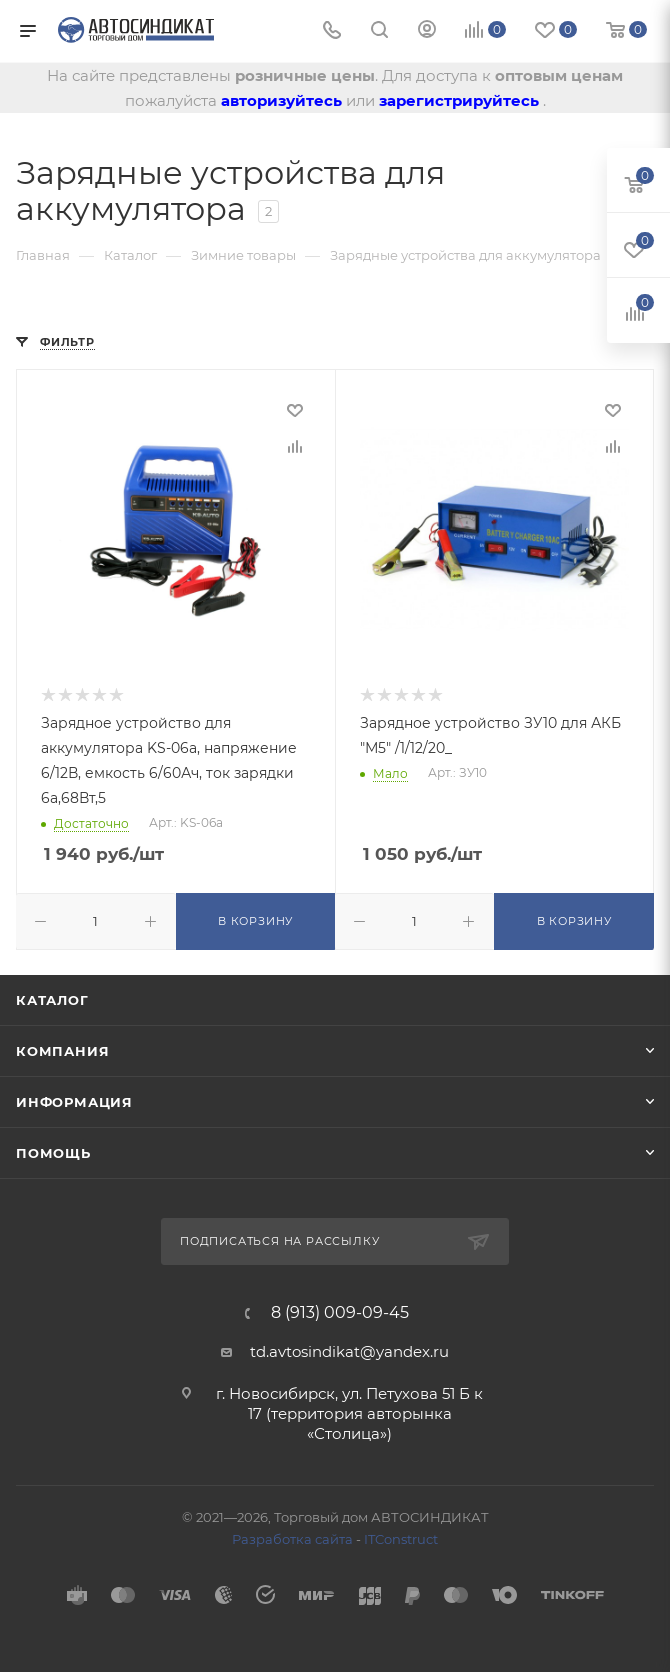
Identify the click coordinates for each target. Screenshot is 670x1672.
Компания (62, 1051)
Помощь (53, 1153)
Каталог (52, 1000)
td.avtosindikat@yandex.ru (349, 1351)
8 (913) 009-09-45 (340, 1313)
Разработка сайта (292, 1539)
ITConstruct (401, 1539)
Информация (74, 1102)
